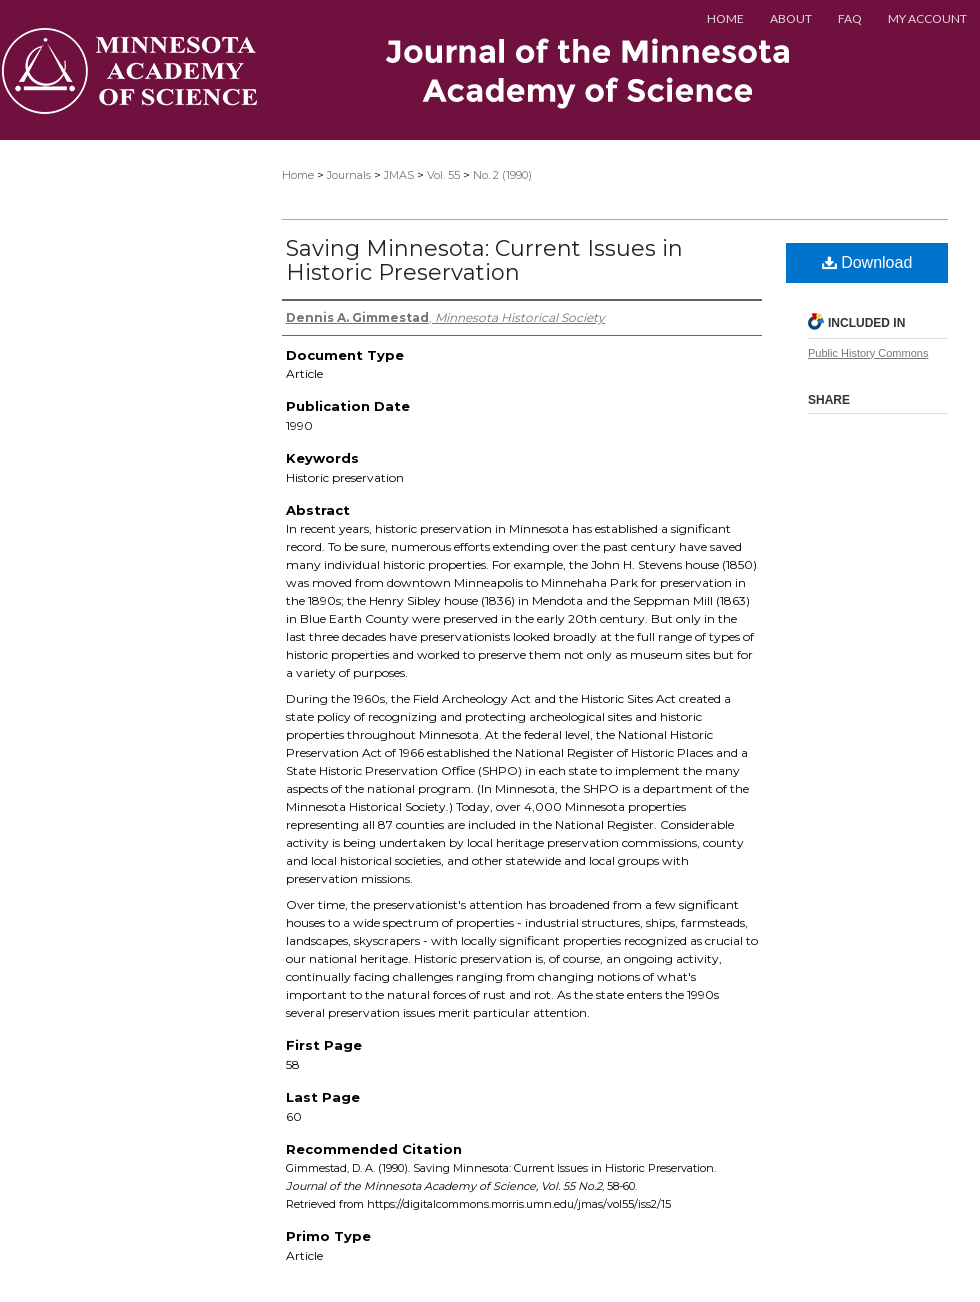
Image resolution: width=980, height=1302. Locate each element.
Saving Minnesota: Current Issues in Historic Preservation (484, 260)
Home (298, 175)
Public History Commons (868, 353)
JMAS (399, 175)
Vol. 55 (443, 175)
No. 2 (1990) (502, 175)
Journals (349, 175)
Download (867, 262)
